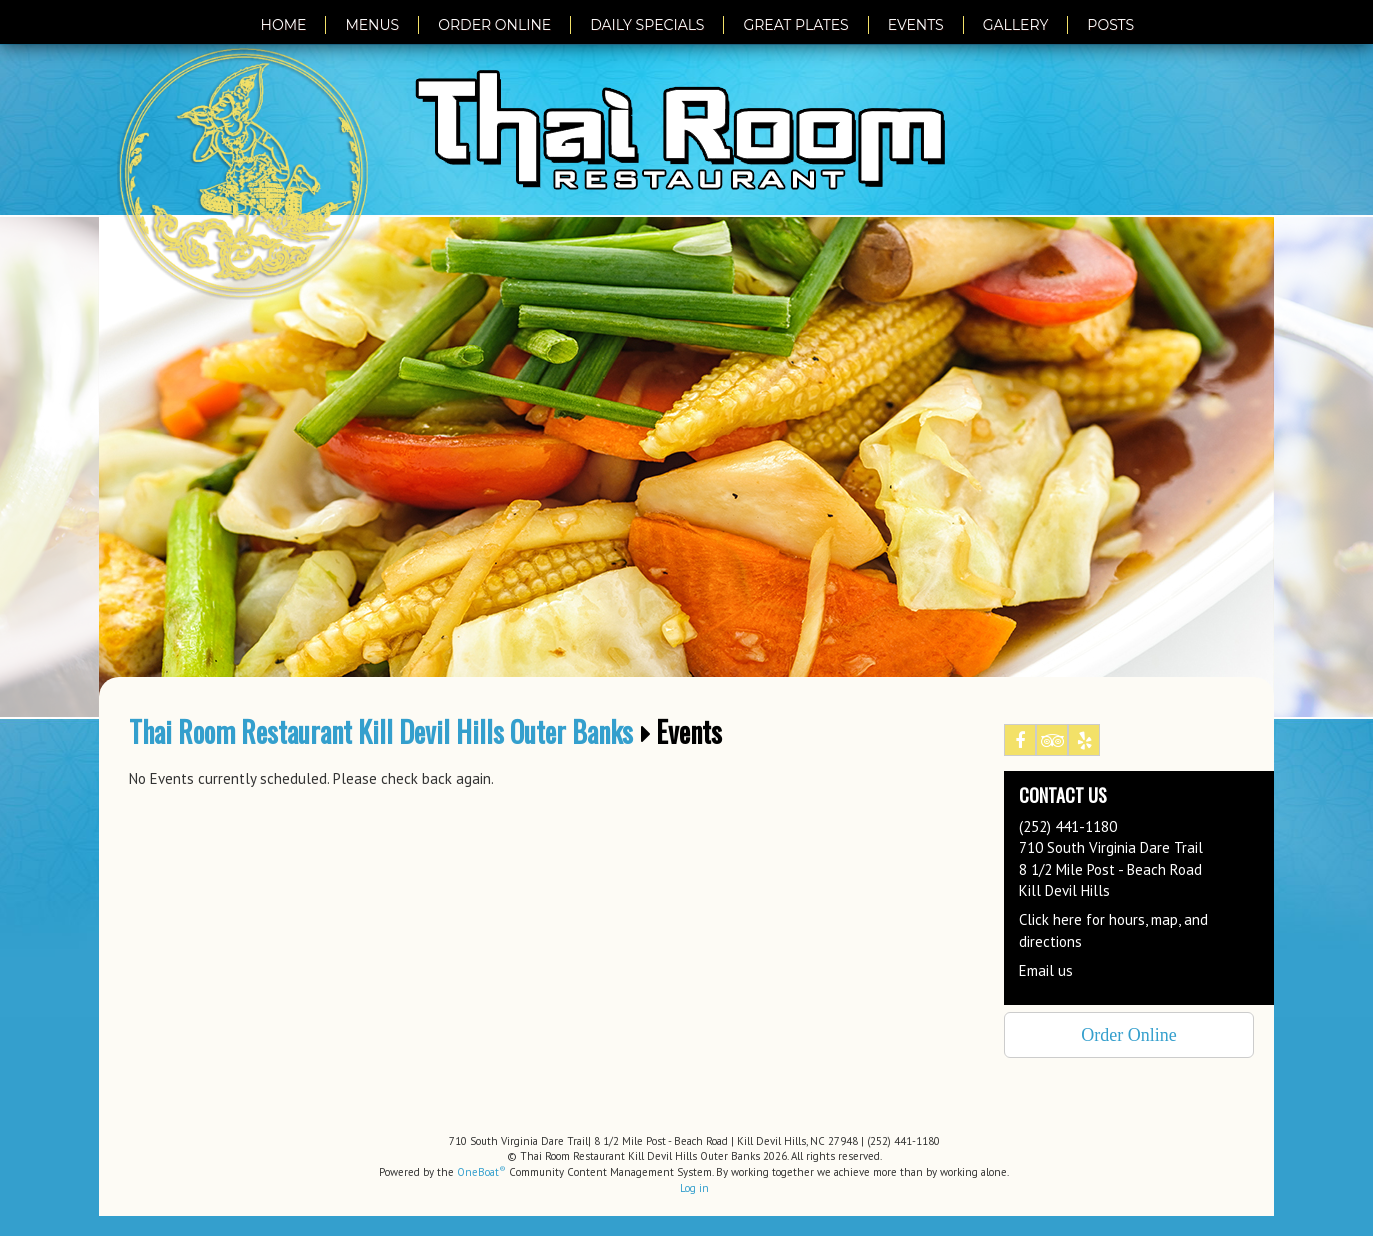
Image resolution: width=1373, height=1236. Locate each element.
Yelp (1084, 744)
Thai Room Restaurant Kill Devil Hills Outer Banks (381, 732)
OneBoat (481, 1172)
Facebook (1020, 744)
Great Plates (795, 25)
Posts (1110, 25)
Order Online (494, 25)
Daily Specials (647, 25)
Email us (1046, 970)
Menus (372, 25)
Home (284, 25)
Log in (694, 1188)
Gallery (1016, 25)
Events (916, 25)
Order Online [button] (1128, 1035)
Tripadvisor (1052, 744)
